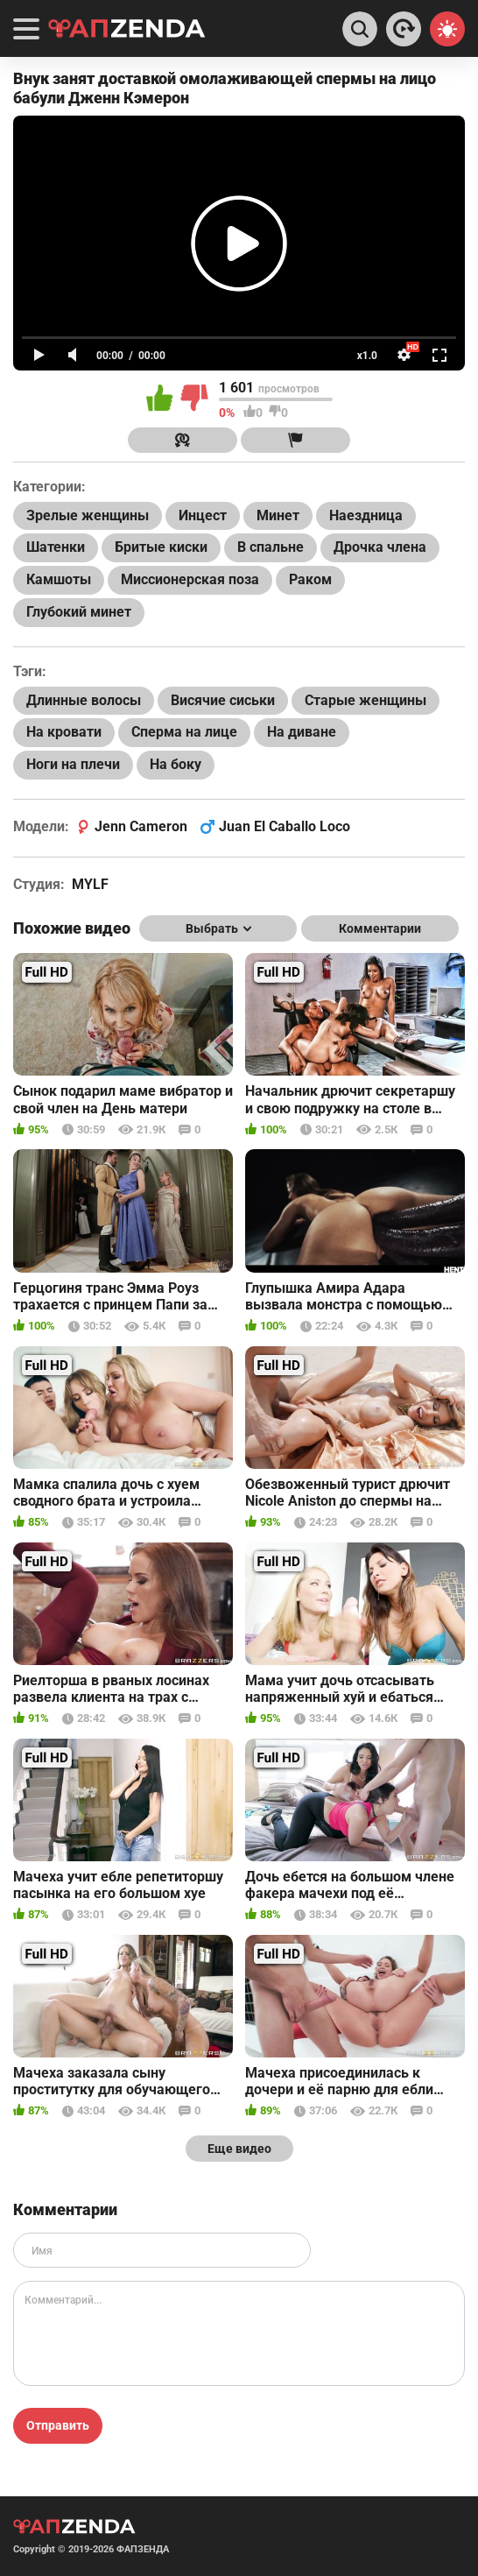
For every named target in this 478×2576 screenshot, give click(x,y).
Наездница (366, 515)
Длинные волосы (83, 700)
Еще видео (239, 2149)
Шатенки (55, 547)
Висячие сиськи (223, 700)
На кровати (64, 731)
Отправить (57, 2425)
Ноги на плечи (73, 764)
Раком (310, 579)
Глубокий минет (78, 611)
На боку (175, 764)
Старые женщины (365, 700)
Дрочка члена (380, 547)
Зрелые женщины (87, 515)
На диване (301, 731)
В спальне (270, 547)
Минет (278, 515)
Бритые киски (161, 547)
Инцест (203, 515)
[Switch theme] (447, 28)
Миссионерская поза (190, 579)
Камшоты (58, 579)
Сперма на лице (184, 731)
